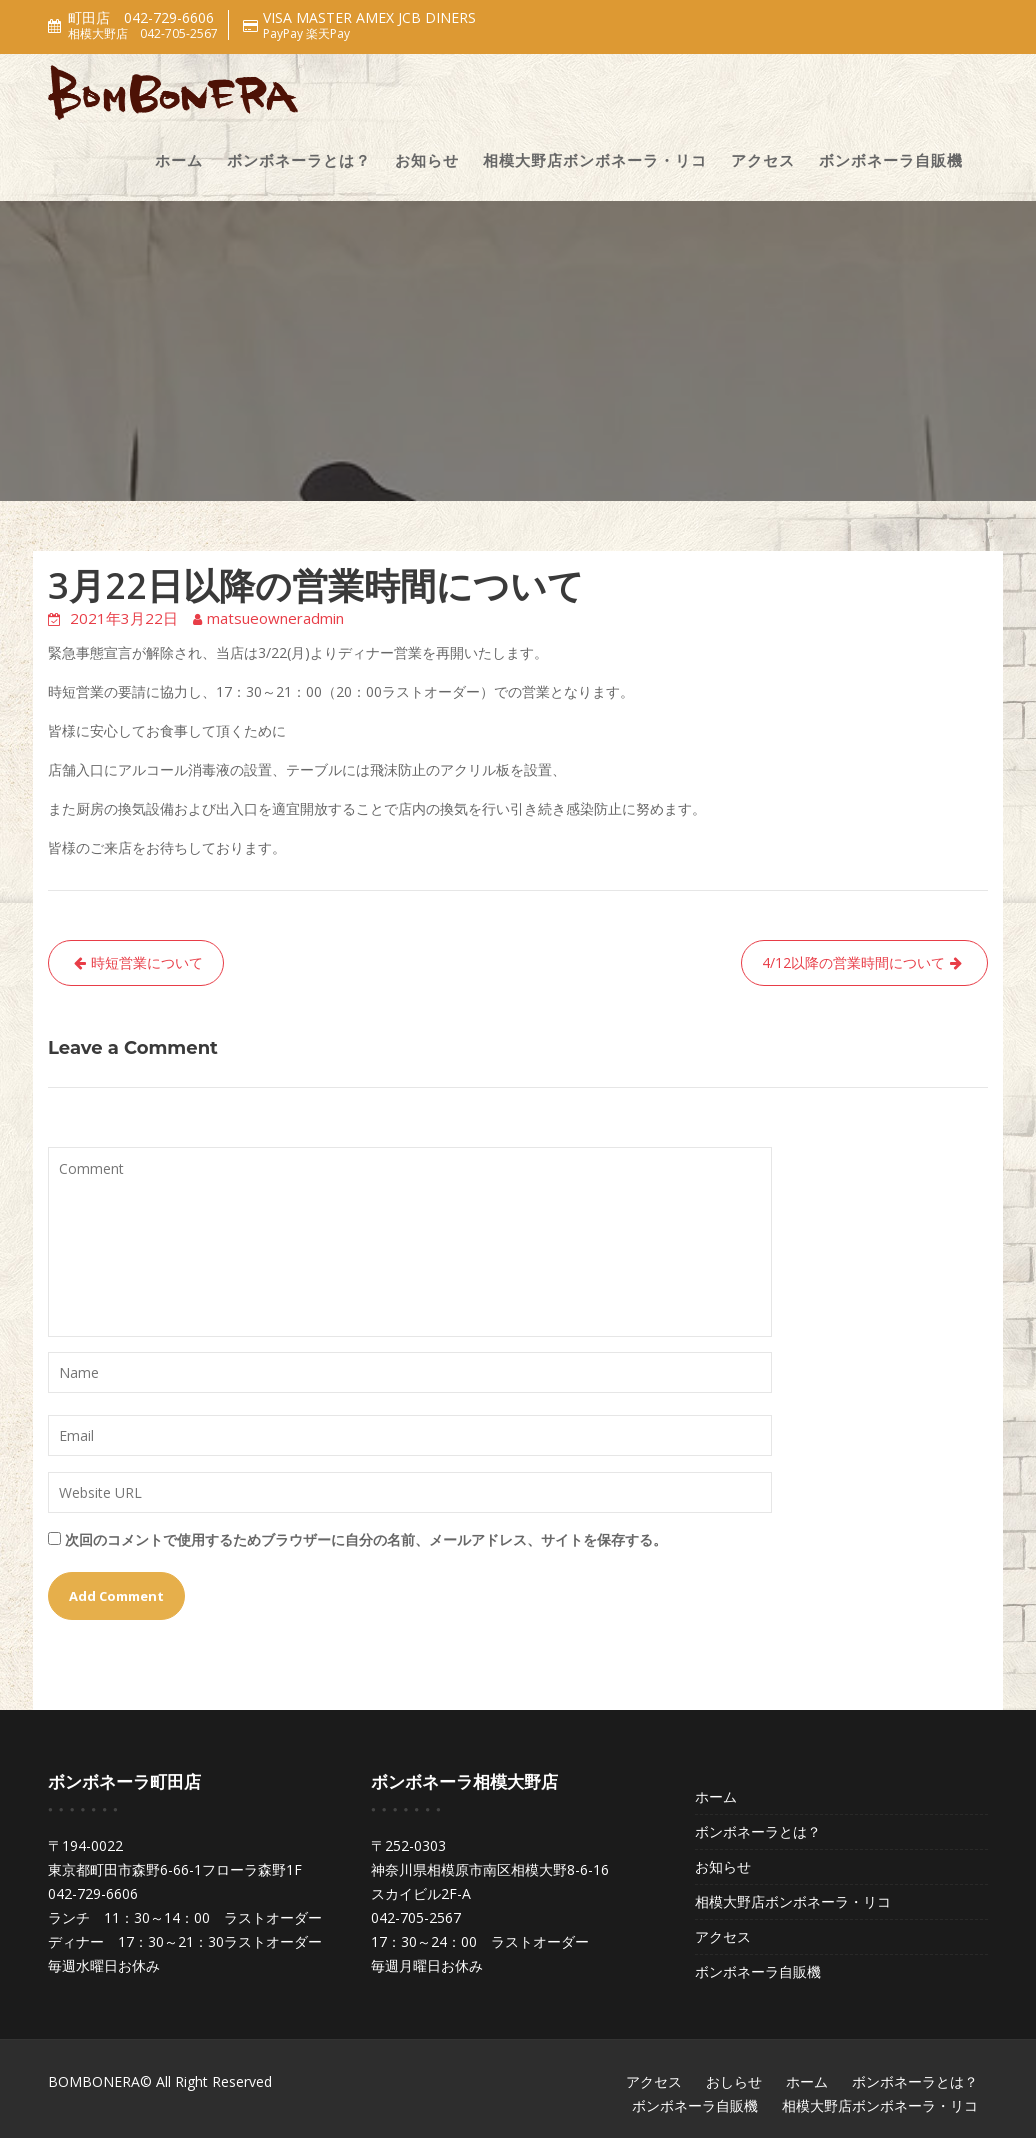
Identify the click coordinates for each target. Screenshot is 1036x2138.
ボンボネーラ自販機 (891, 160)
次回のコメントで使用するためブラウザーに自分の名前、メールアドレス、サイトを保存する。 (366, 1539)
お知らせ (427, 160)
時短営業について (147, 962)
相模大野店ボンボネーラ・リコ (595, 160)
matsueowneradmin (275, 618)
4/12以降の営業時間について (853, 962)
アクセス (763, 160)
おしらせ (734, 2081)
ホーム (179, 160)
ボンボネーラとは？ (299, 160)
